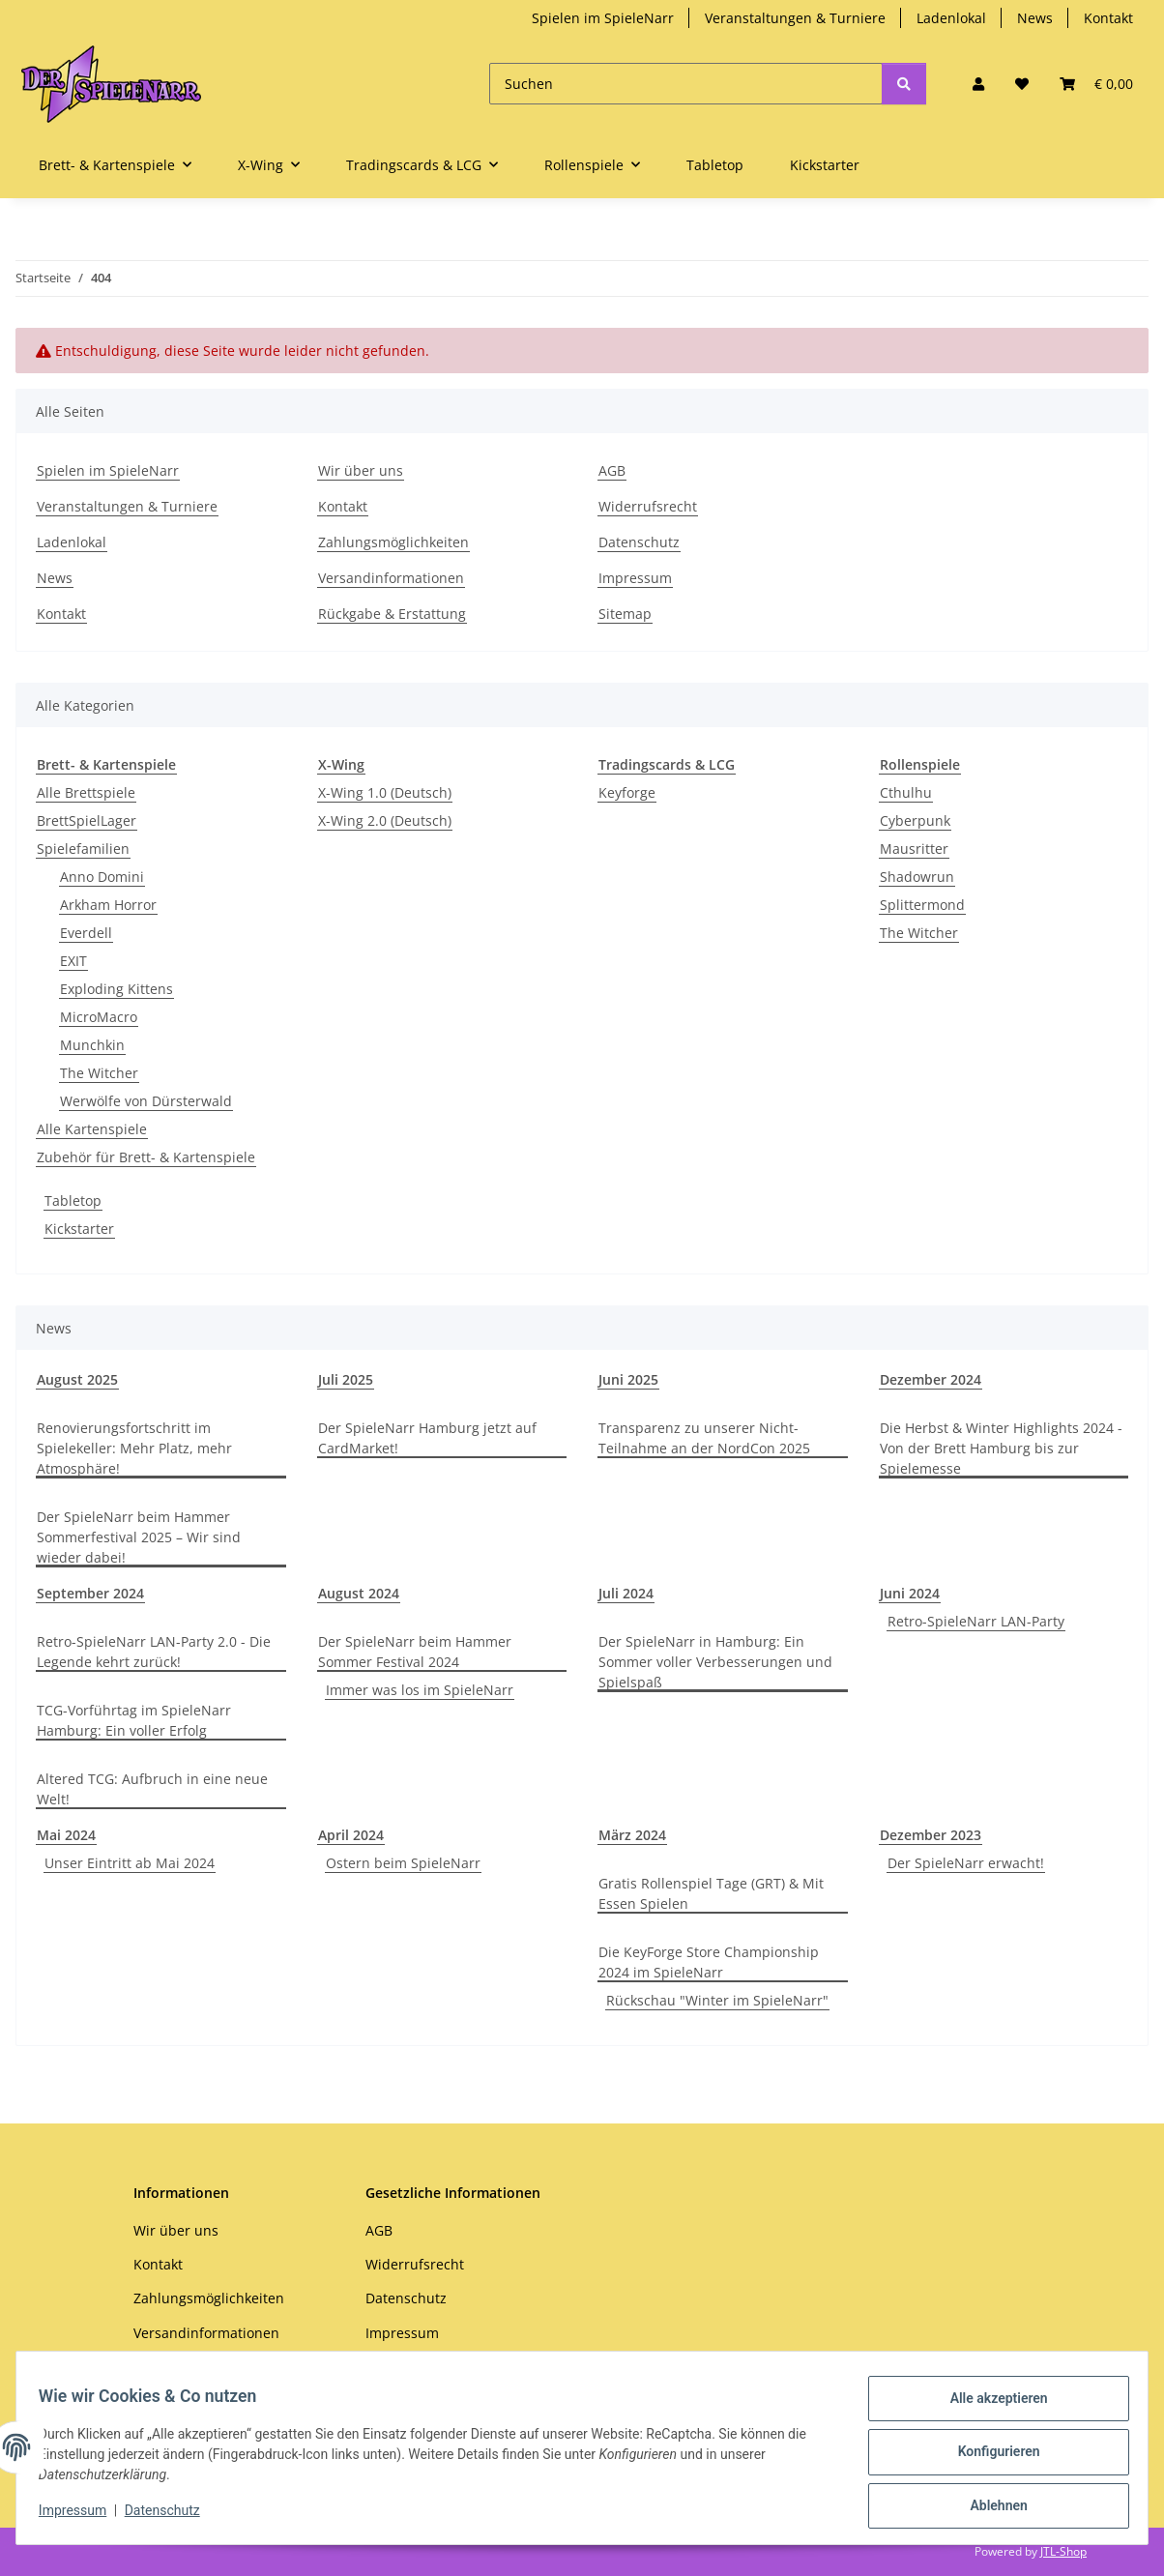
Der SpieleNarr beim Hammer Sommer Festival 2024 (414, 1651)
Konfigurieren (989, 2457)
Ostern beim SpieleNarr (403, 1863)
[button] (978, 83)
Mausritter (914, 848)
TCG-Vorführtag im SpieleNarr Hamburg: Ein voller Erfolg (134, 1720)
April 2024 (351, 1835)
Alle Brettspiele (86, 792)
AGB (612, 470)
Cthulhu (906, 792)
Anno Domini (102, 876)
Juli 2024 (626, 1593)
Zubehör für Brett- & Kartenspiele (146, 1157)
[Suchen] (686, 83)
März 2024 (632, 1835)
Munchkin (92, 1045)
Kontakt (1108, 18)
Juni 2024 (910, 1593)
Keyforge (626, 792)
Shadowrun (917, 876)
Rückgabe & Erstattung (392, 613)
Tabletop (73, 1200)
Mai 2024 (66, 1835)
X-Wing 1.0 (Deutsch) (384, 792)
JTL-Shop (1063, 2551)
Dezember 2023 (930, 1835)
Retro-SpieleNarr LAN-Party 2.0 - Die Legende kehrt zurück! (154, 1651)
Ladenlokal (951, 18)
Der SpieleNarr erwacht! (966, 1863)
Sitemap (625, 613)
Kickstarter (79, 1228)
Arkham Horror (108, 904)
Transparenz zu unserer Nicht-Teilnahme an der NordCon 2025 (704, 1438)
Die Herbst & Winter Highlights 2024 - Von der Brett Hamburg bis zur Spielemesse (1001, 1448)
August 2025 (77, 1379)
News (1035, 18)
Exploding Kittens (116, 989)
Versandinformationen (391, 578)
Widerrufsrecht (647, 506)
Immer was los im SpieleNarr (419, 1690)
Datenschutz (171, 2516)
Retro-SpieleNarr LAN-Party (976, 1621)
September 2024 (90, 1593)
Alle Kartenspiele (92, 1129)
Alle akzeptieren (989, 2407)
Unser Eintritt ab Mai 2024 (129, 1863)
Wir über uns (360, 470)
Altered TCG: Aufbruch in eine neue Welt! (152, 1789)
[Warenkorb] (1096, 83)
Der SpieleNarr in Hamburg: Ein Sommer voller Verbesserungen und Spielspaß (715, 1661)
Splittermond (922, 904)
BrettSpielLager (86, 820)
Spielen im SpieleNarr (603, 18)
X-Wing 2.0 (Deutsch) (384, 820)
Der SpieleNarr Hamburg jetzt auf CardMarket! (427, 1438)
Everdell (86, 932)
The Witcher (99, 1073)
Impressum (81, 2516)
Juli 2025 (345, 1379)
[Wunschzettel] (1022, 83)
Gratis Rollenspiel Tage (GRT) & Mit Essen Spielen (711, 1893)
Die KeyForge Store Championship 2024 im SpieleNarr (708, 1962)
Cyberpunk (915, 820)
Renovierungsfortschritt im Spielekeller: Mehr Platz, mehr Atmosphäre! (134, 1448)
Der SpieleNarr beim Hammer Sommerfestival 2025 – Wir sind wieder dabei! (139, 1537)
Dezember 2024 (930, 1379)
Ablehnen (989, 2507)
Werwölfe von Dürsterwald (146, 1101)
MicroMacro (98, 1017)
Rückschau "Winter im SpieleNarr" (717, 2000)
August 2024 (358, 1593)
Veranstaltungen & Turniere (795, 18)
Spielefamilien (83, 848)
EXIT (73, 960)
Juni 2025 (628, 1379)
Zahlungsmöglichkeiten (393, 542)
